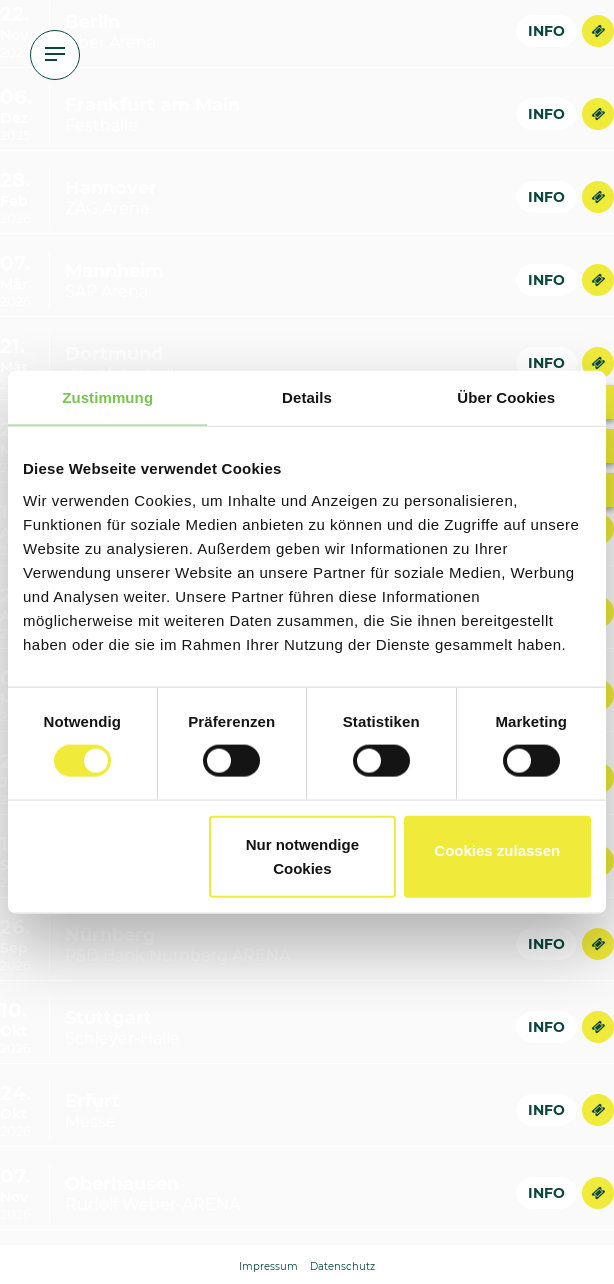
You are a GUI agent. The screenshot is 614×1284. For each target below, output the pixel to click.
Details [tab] (307, 397)
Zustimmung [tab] (107, 397)
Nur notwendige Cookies (302, 855)
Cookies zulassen (497, 849)
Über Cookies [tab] (506, 397)
